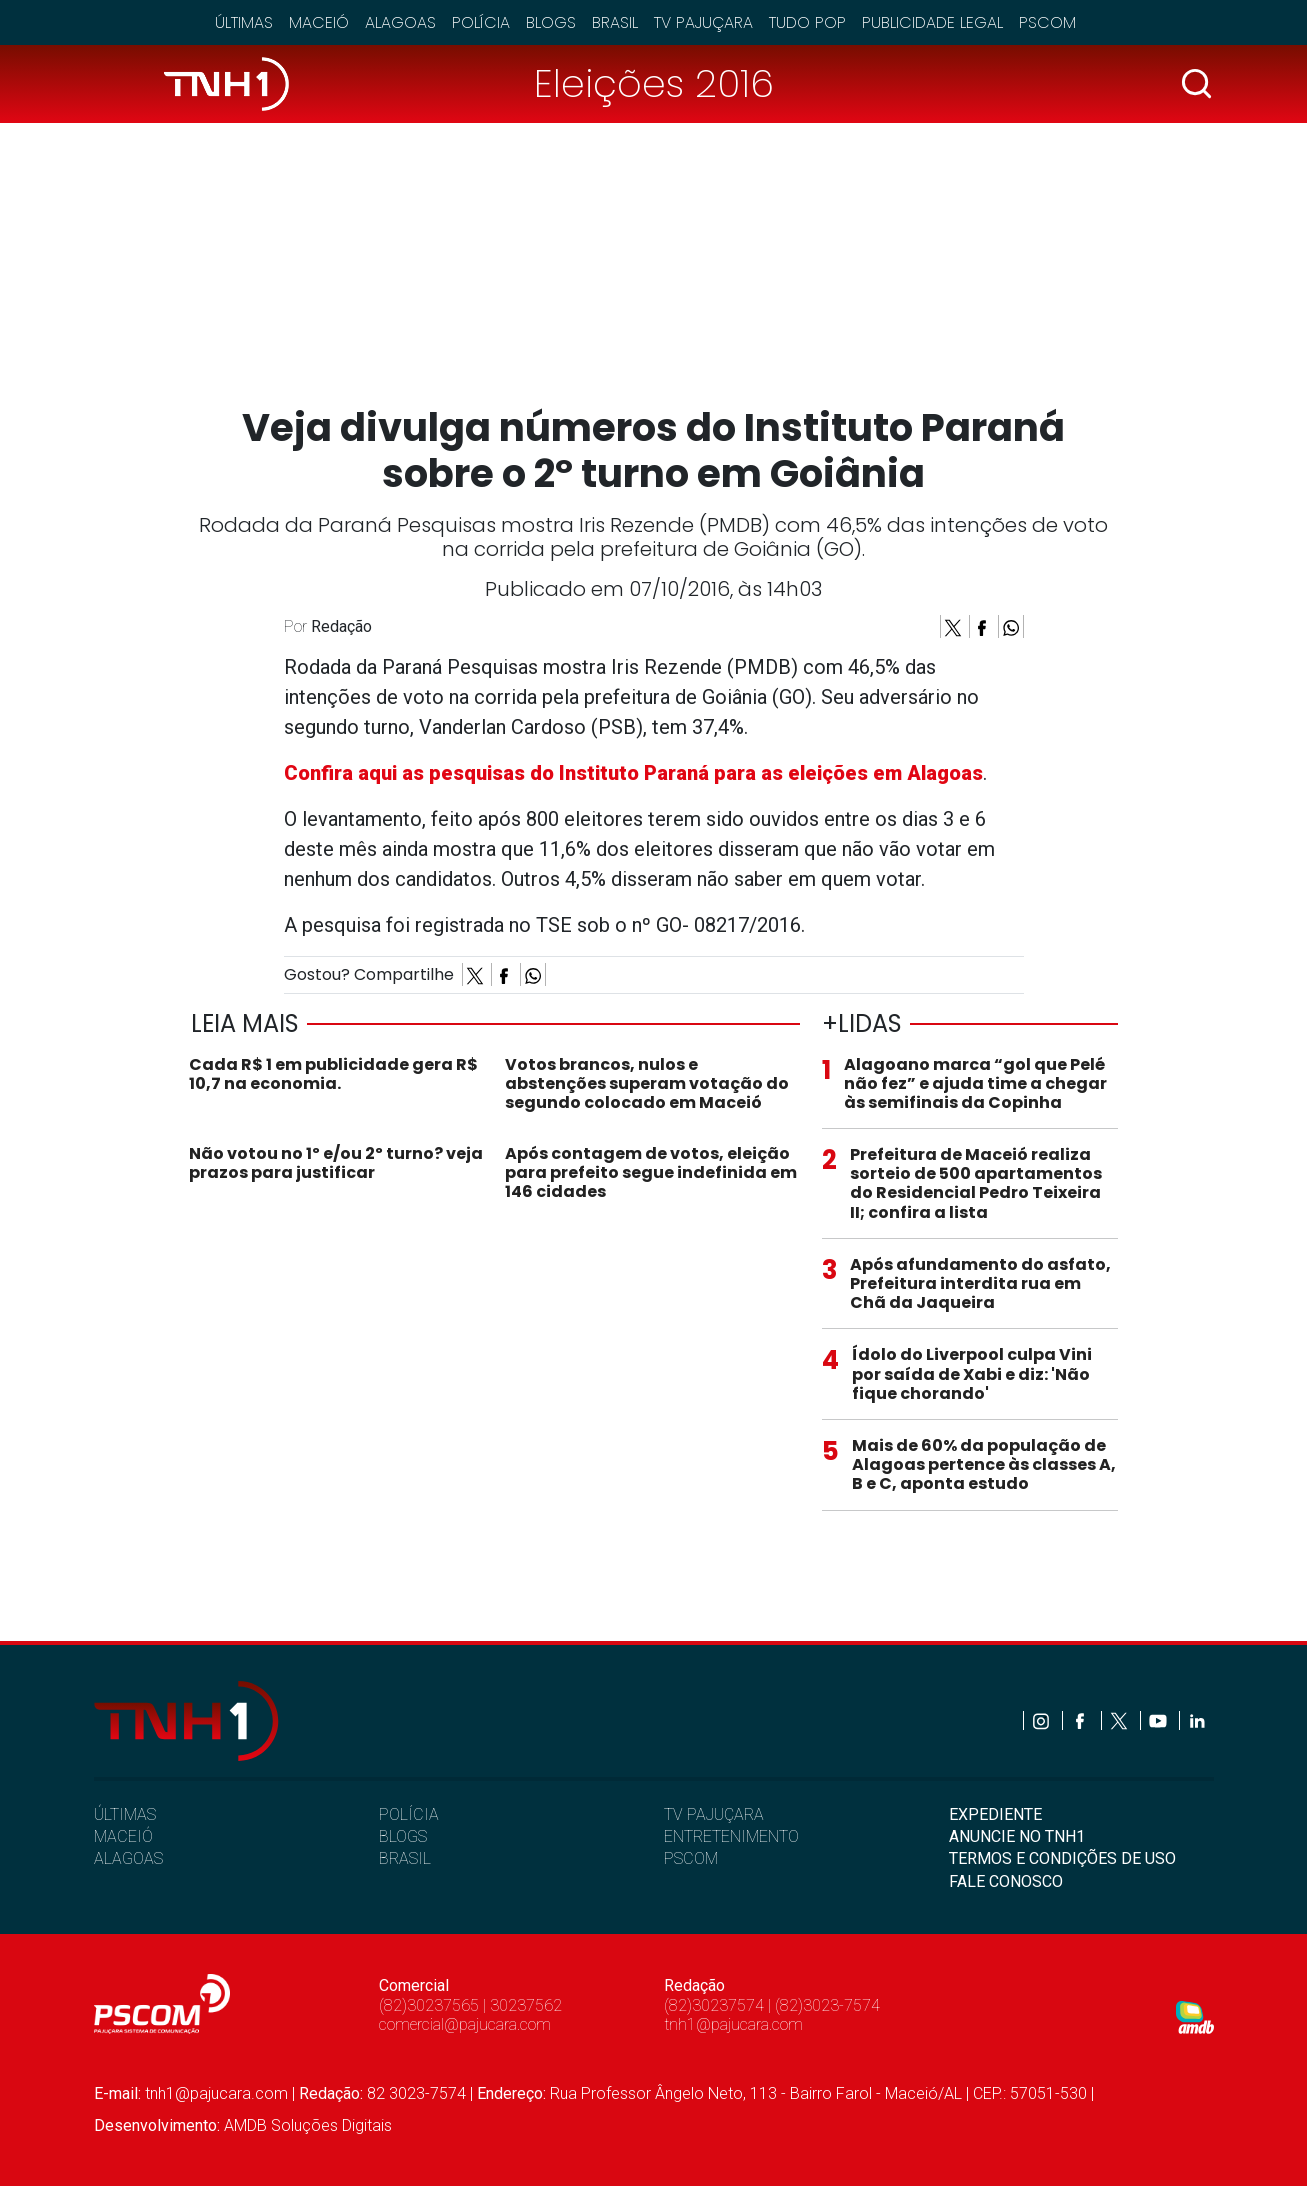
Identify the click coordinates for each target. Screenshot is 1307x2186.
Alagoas (400, 22)
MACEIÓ (123, 1836)
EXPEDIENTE (995, 1814)
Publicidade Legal (932, 22)
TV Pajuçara (703, 22)
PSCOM (691, 1858)
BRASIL (405, 1858)
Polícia (481, 22)
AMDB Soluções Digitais (308, 2125)
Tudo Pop (807, 22)
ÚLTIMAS (125, 1814)
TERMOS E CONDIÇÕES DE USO (1062, 1858)
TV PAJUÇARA (714, 1814)
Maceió (319, 22)
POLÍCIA (409, 1814)
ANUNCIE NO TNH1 (1017, 1836)
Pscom (1047, 22)
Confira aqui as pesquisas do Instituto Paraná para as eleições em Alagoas (633, 773)
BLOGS (403, 1836)
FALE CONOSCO (1006, 1881)
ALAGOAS (128, 1858)
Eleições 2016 (654, 83)
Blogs (551, 22)
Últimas (244, 22)
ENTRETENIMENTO (731, 1836)
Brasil (615, 22)
